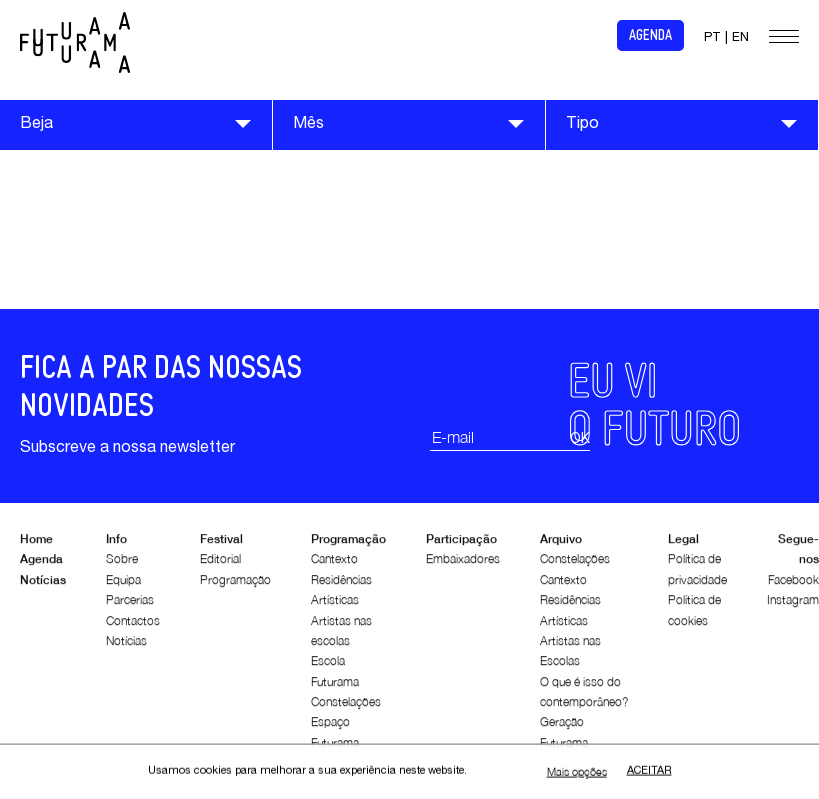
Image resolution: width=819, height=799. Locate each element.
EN (740, 38)
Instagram (793, 604)
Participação (461, 543)
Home (36, 543)
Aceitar (649, 772)
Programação (235, 583)
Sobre (122, 563)
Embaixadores (463, 563)
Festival (221, 543)
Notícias (43, 583)
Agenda (650, 35)
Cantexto (334, 563)
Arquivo (561, 543)
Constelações (346, 706)
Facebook (793, 583)
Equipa (123, 583)
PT (712, 38)
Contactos (133, 624)
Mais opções (577, 772)
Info (116, 543)
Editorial (220, 563)
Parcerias (130, 604)
